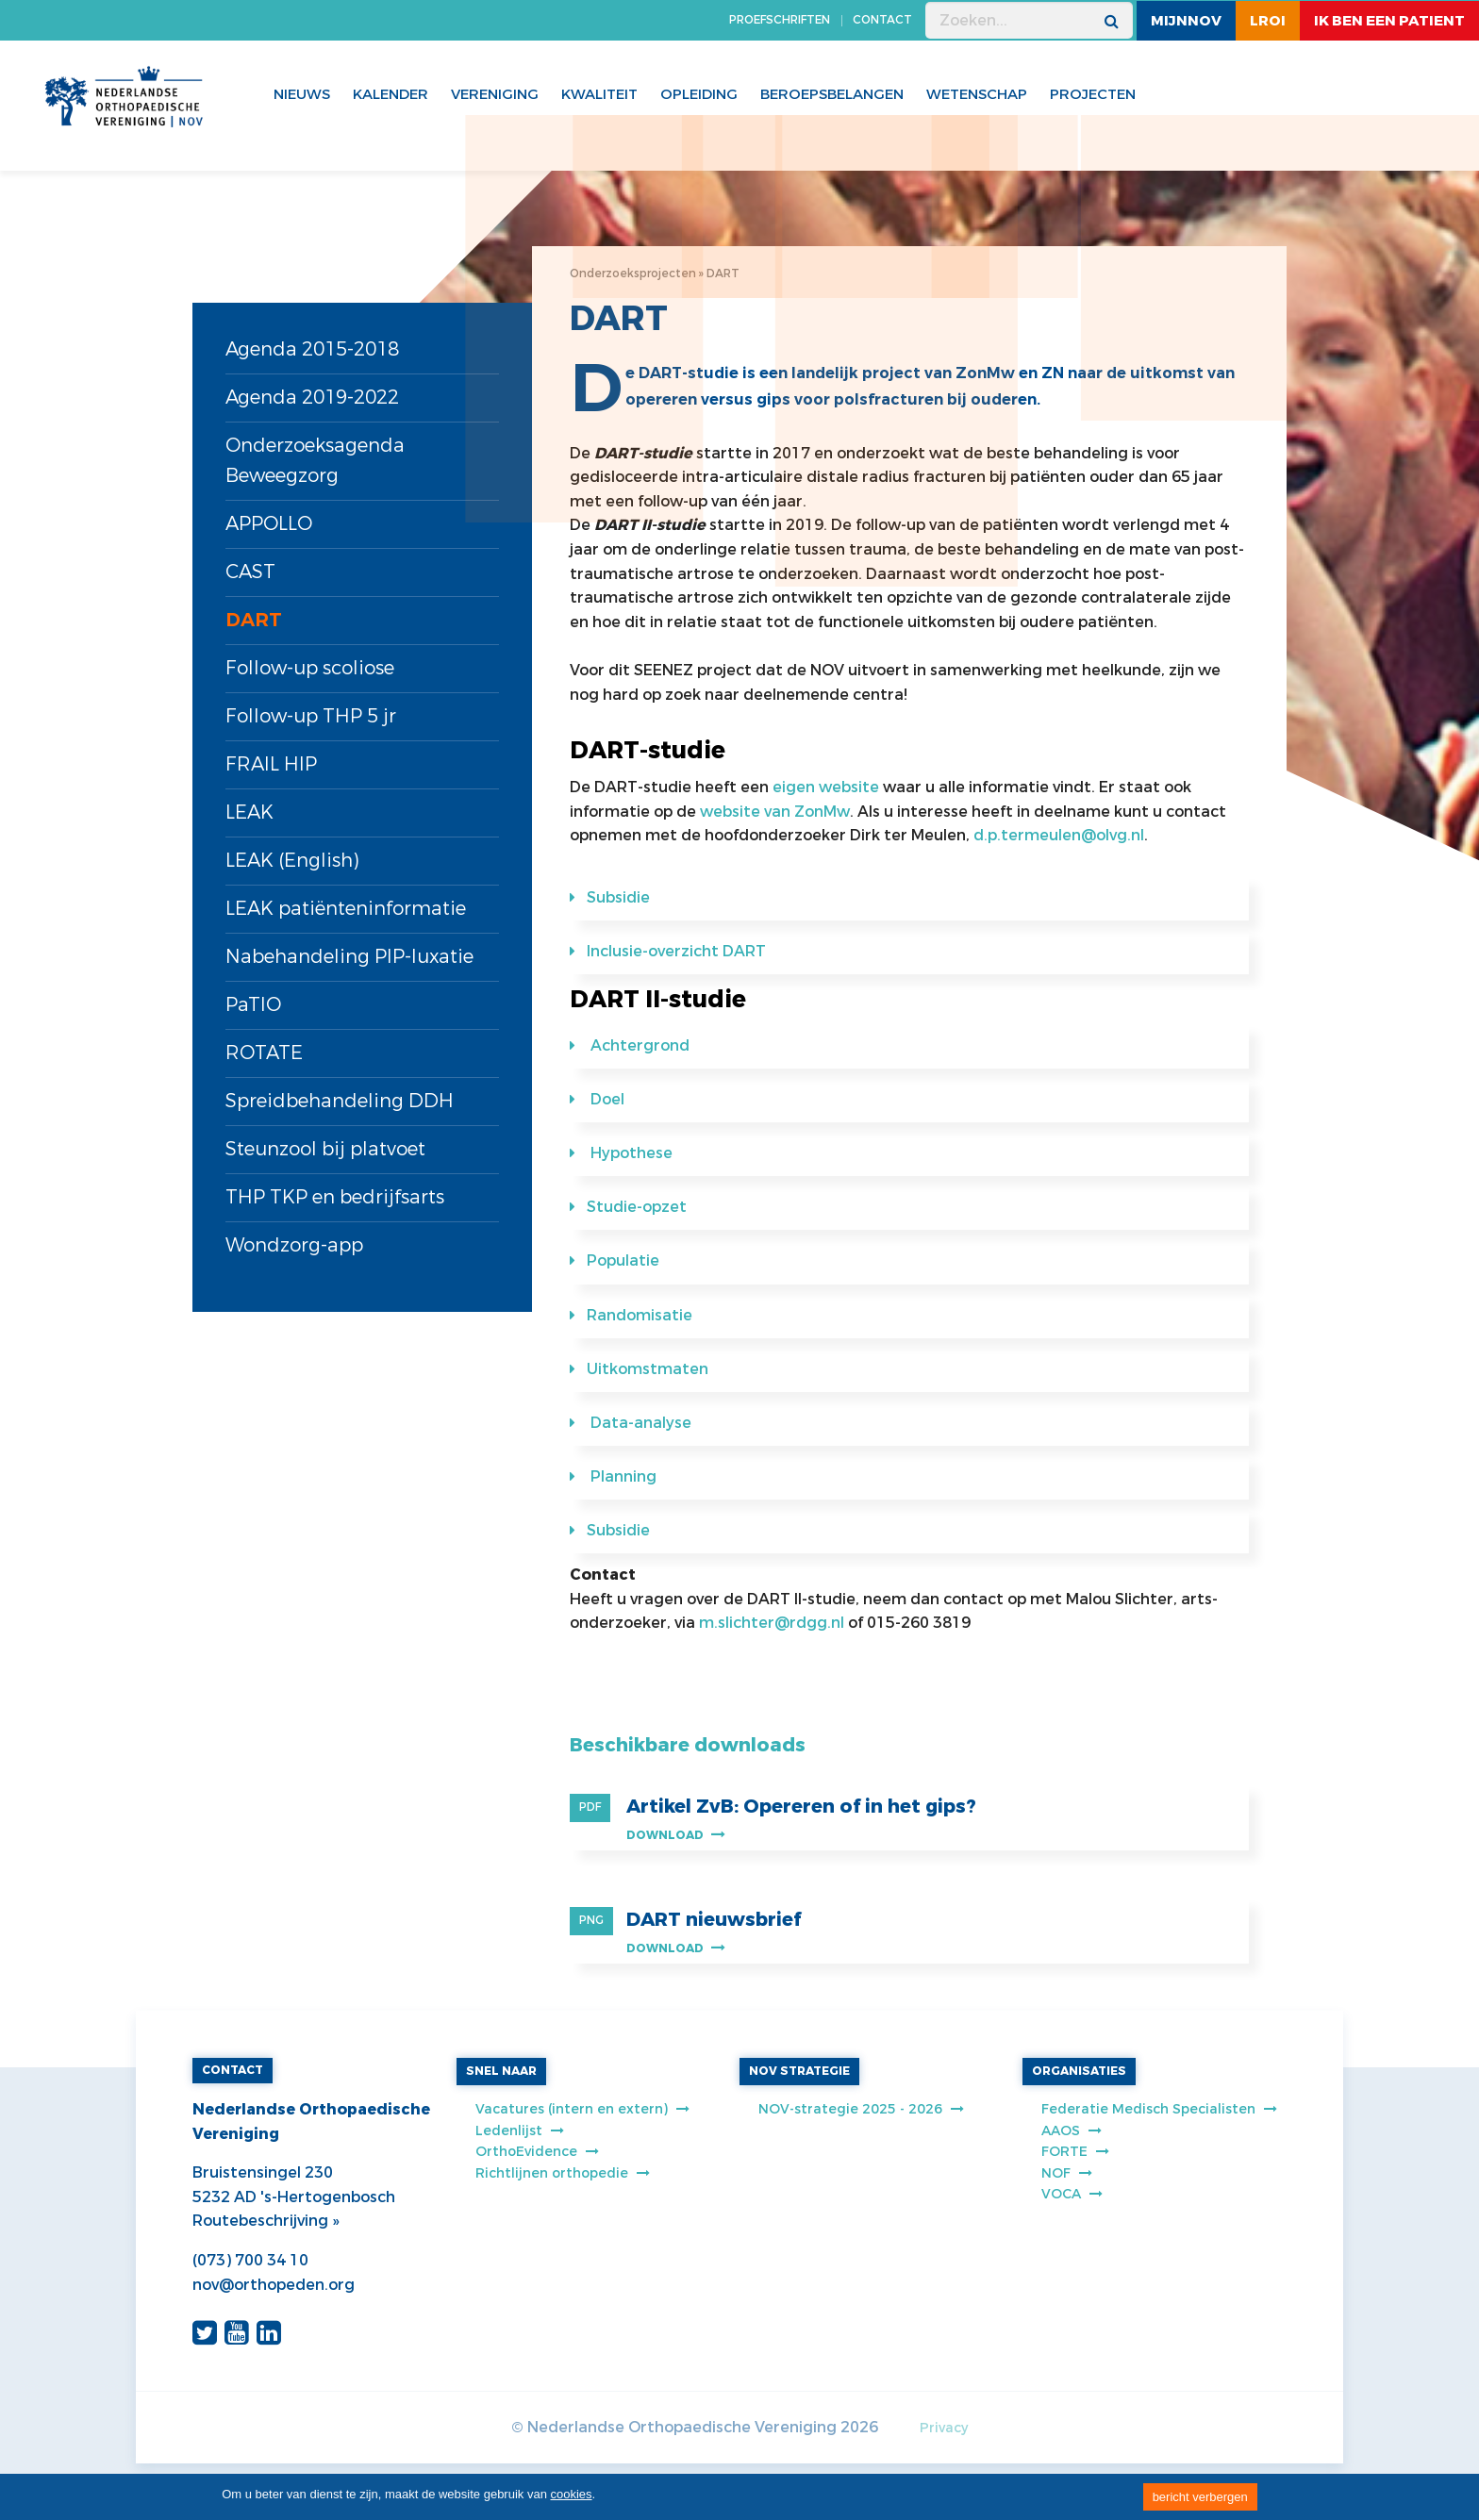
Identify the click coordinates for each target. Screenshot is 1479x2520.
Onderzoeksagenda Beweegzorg (315, 461)
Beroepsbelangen (832, 94)
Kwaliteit (599, 94)
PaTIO (253, 1005)
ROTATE (264, 1053)
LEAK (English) (291, 860)
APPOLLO (268, 524)
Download (675, 1835)
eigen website (826, 787)
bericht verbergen (1200, 2497)
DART (253, 620)
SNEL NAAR (501, 2071)
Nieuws (302, 94)
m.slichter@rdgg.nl (771, 1623)
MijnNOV (1186, 20)
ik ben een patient (1389, 20)
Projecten (1093, 94)
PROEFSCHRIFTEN (779, 19)
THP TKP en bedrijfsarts (334, 1197)
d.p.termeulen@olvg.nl (1058, 835)
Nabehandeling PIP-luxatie (349, 957)
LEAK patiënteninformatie (345, 908)
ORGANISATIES (1079, 2071)
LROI (1268, 20)
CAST (250, 572)
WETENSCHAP (976, 94)
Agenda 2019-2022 (312, 397)
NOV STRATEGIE (799, 2071)
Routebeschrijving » (265, 2220)
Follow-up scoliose (309, 668)
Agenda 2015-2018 (312, 349)
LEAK (249, 812)
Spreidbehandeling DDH (339, 1101)
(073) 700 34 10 (250, 2260)
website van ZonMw (775, 811)
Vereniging (495, 94)
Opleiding (699, 94)
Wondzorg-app (294, 1245)
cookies (571, 2494)
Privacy (944, 2428)
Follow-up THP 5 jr (310, 716)
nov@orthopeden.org (273, 2285)
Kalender (390, 94)
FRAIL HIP (271, 764)
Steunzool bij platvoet (325, 1149)
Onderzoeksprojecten (633, 273)
